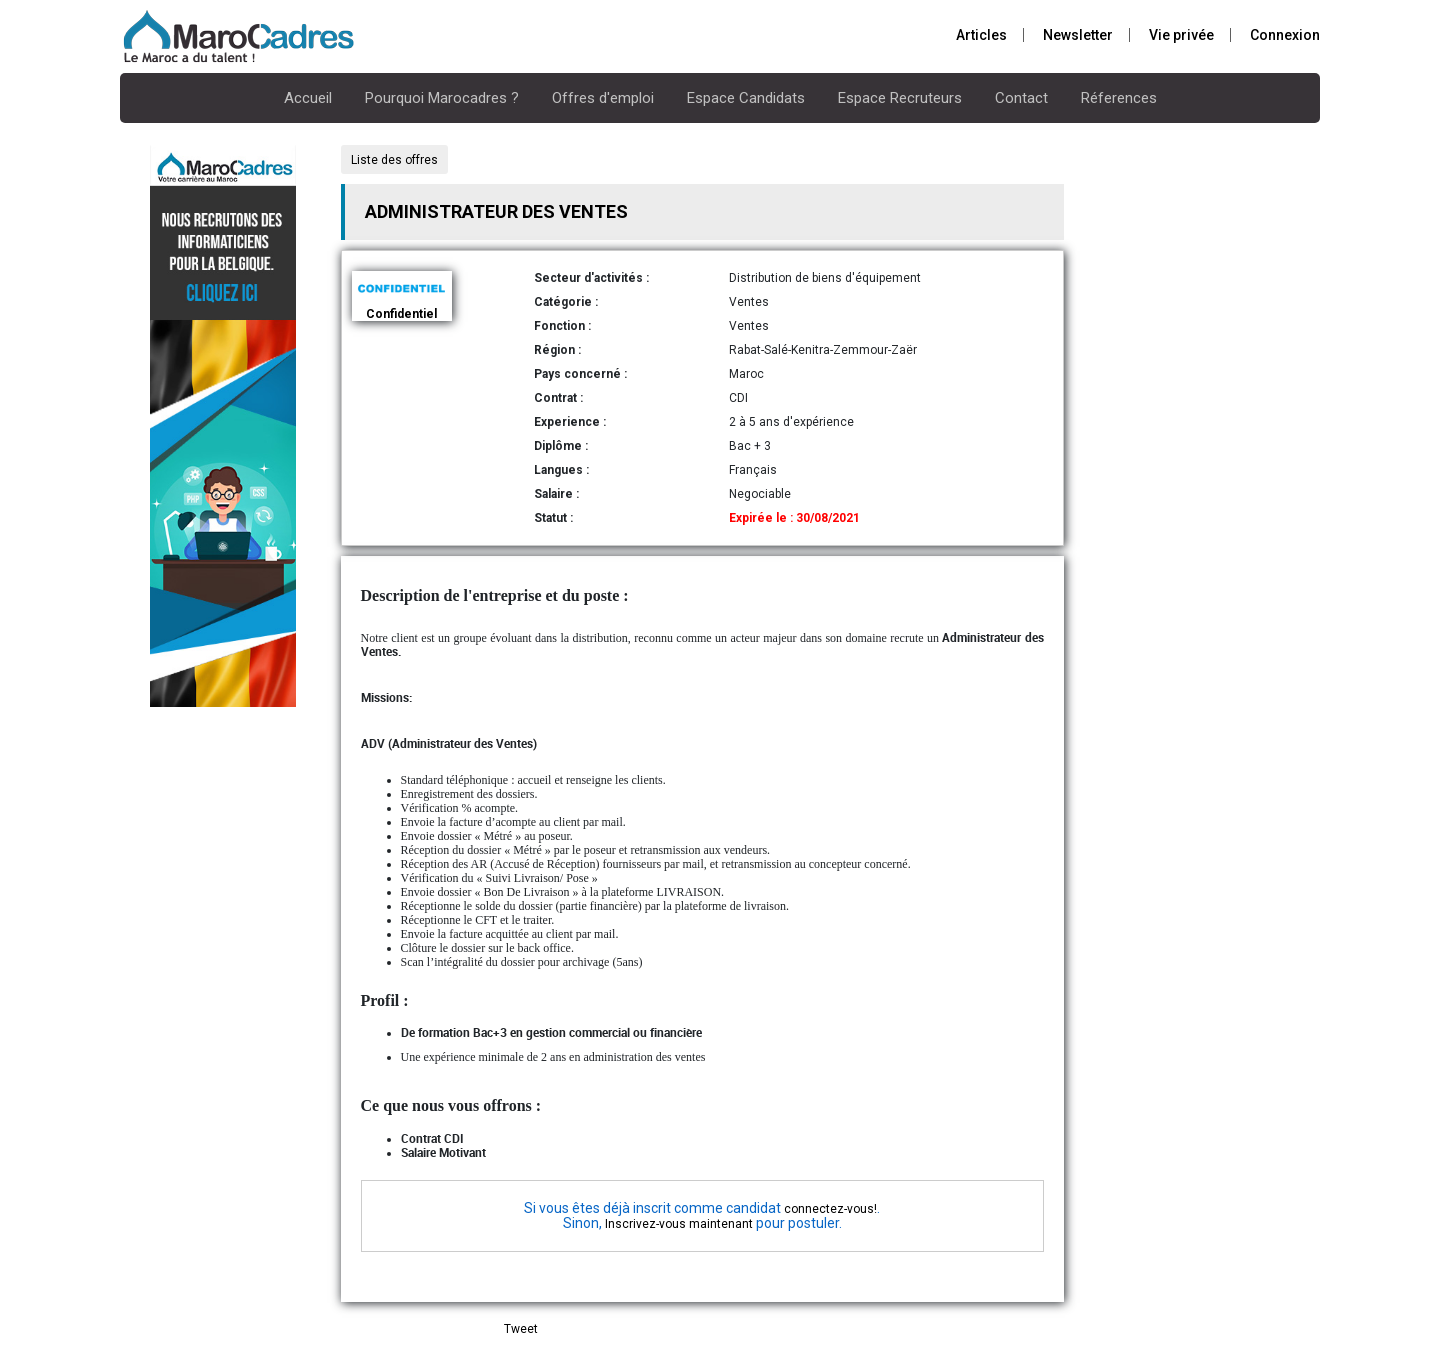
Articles (981, 35)
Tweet (521, 1329)
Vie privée (1181, 35)
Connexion (1285, 35)
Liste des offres (394, 160)
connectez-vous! (830, 1209)
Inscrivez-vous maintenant (679, 1224)
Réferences (1119, 98)
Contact (1021, 98)
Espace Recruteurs (900, 98)
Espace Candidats (746, 98)
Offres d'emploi (603, 98)
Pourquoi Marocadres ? (442, 98)
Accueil (308, 98)
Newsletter (1078, 35)
